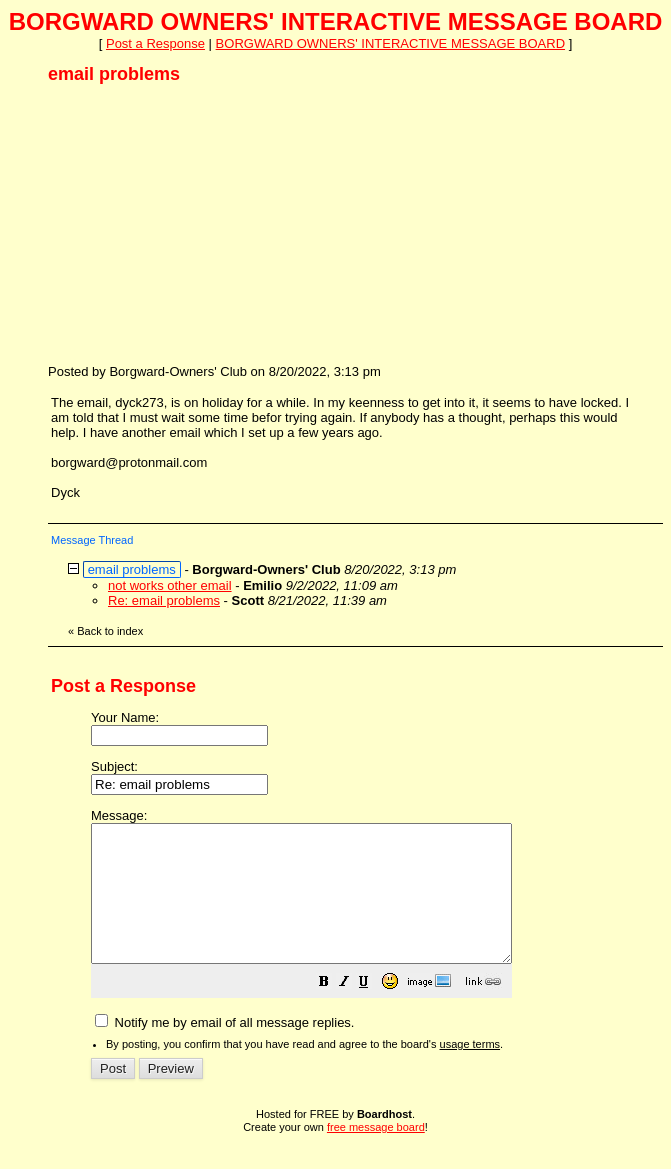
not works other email (170, 585)
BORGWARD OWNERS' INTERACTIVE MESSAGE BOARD (390, 43)
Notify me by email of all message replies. (224, 1049)
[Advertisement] (198, 223)
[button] (374, 1011)
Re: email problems (164, 600)
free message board (376, 1154)
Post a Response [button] (155, 43)
